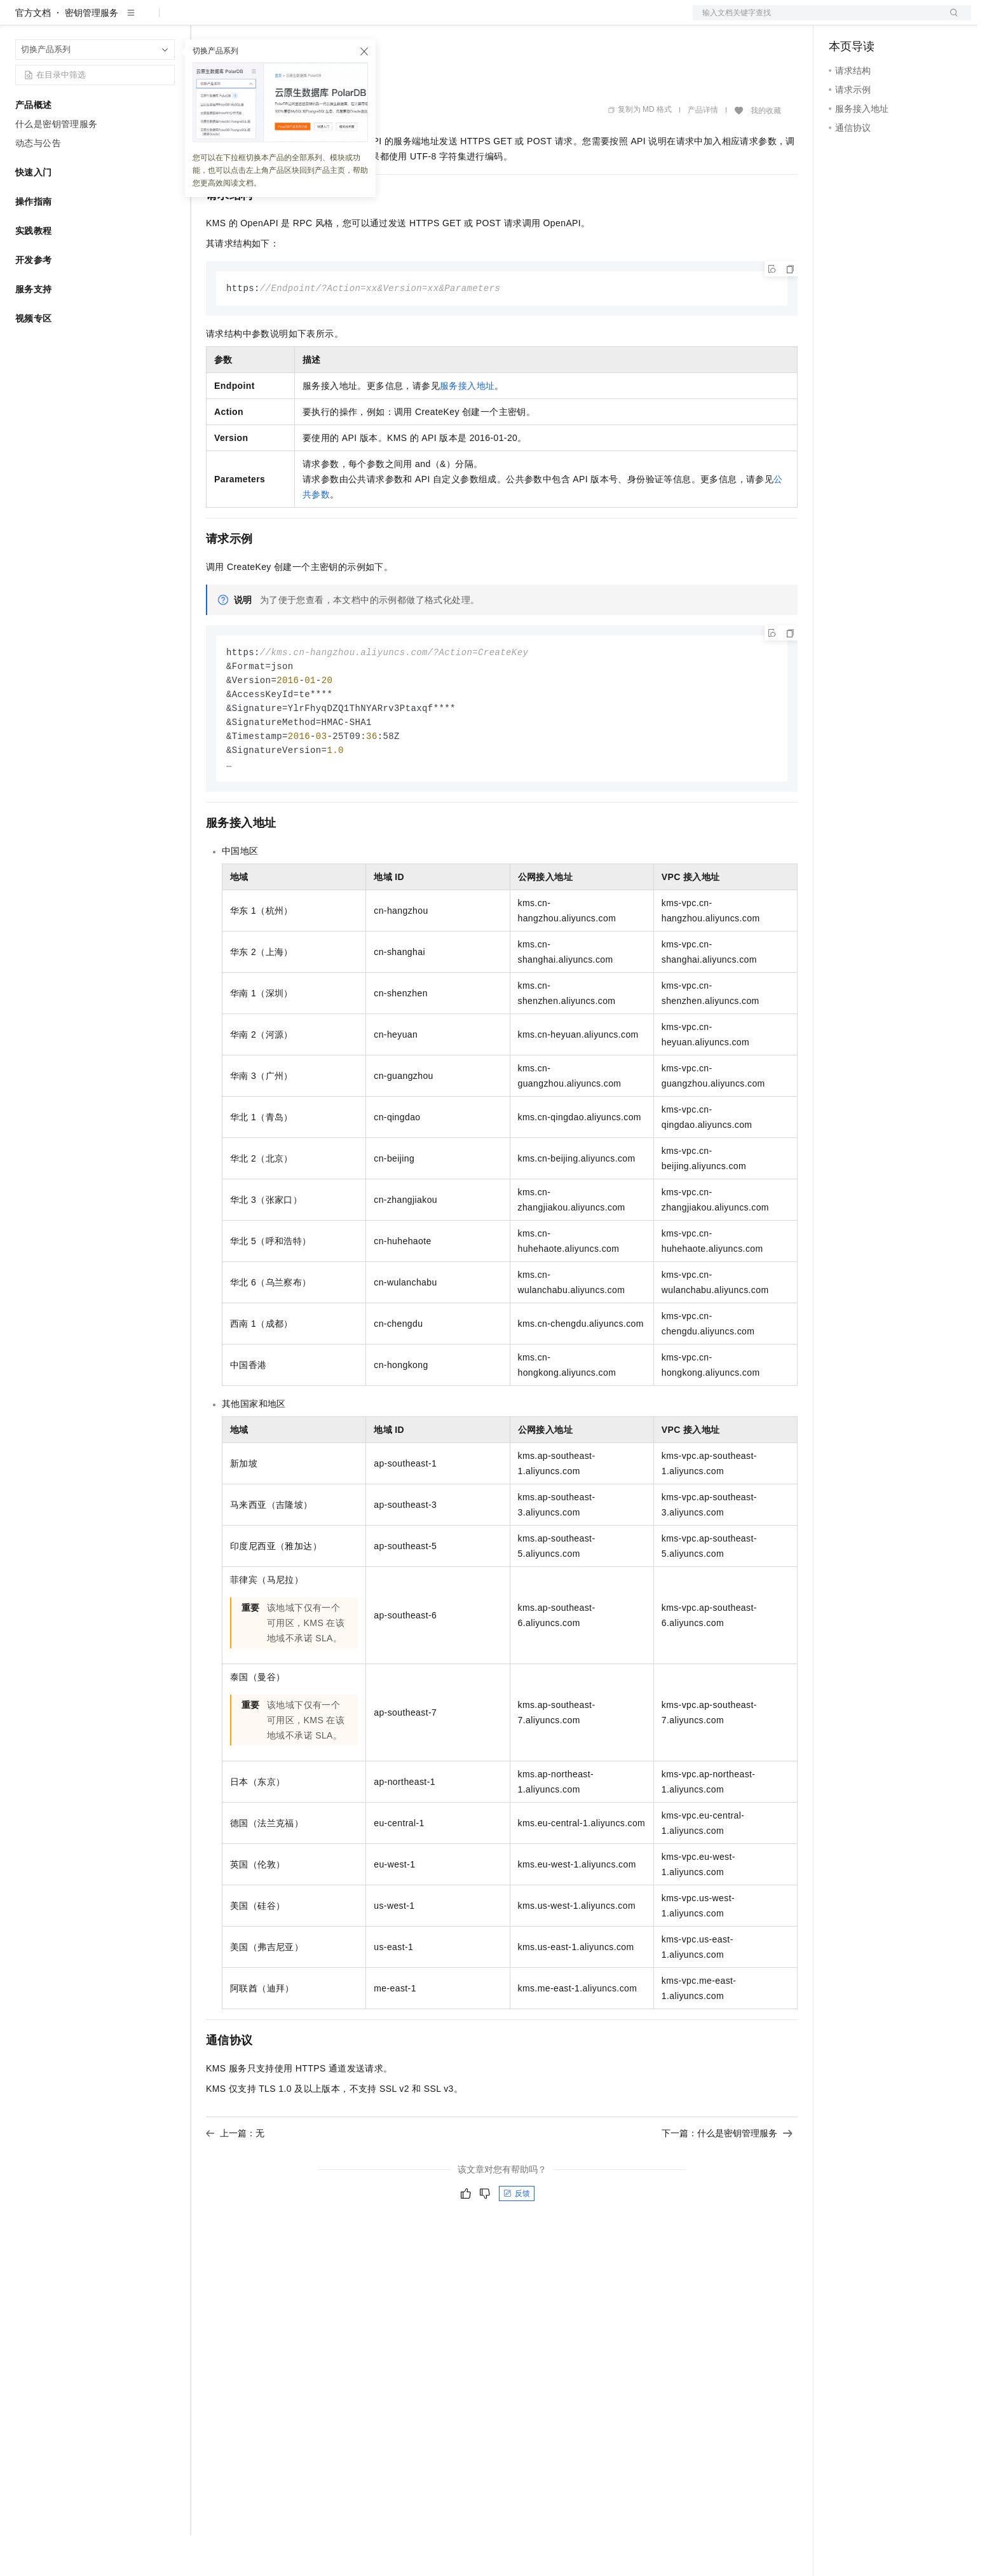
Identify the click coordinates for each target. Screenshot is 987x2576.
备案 (842, 20)
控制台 (873, 20)
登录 (950, 20)
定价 (274, 20)
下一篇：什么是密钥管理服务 (727, 2180)
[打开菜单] (20, 20)
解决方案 (204, 20)
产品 (165, 20)
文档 (816, 20)
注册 (903, 20)
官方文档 (33, 53)
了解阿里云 (419, 20)
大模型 (130, 20)
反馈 (516, 2240)
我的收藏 (766, 151)
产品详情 (703, 150)
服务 (375, 20)
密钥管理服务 (91, 53)
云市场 (309, 20)
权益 (244, 20)
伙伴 (344, 20)
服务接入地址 (467, 427)
